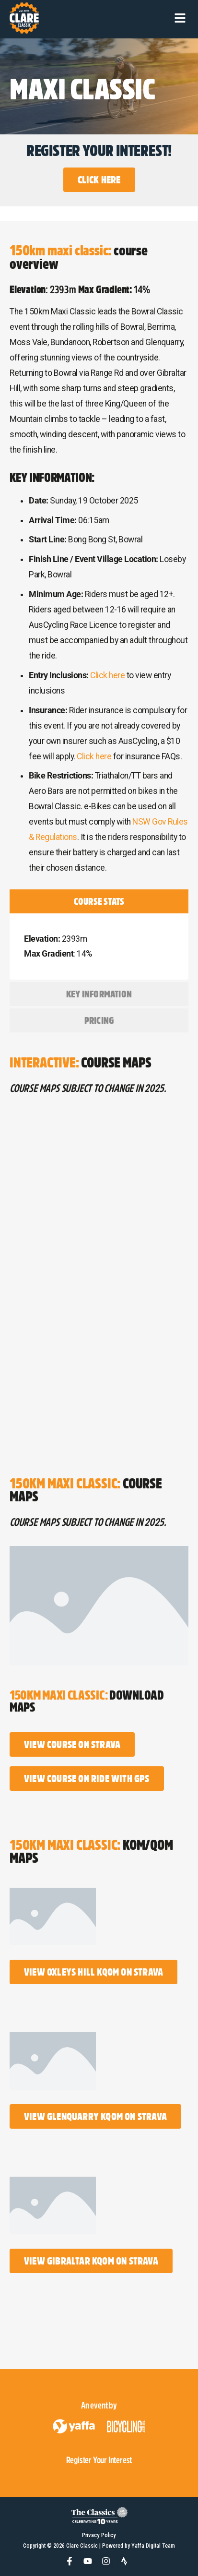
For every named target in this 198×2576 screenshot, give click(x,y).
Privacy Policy (99, 2535)
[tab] (99, 901)
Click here (107, 675)
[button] (180, 18)
